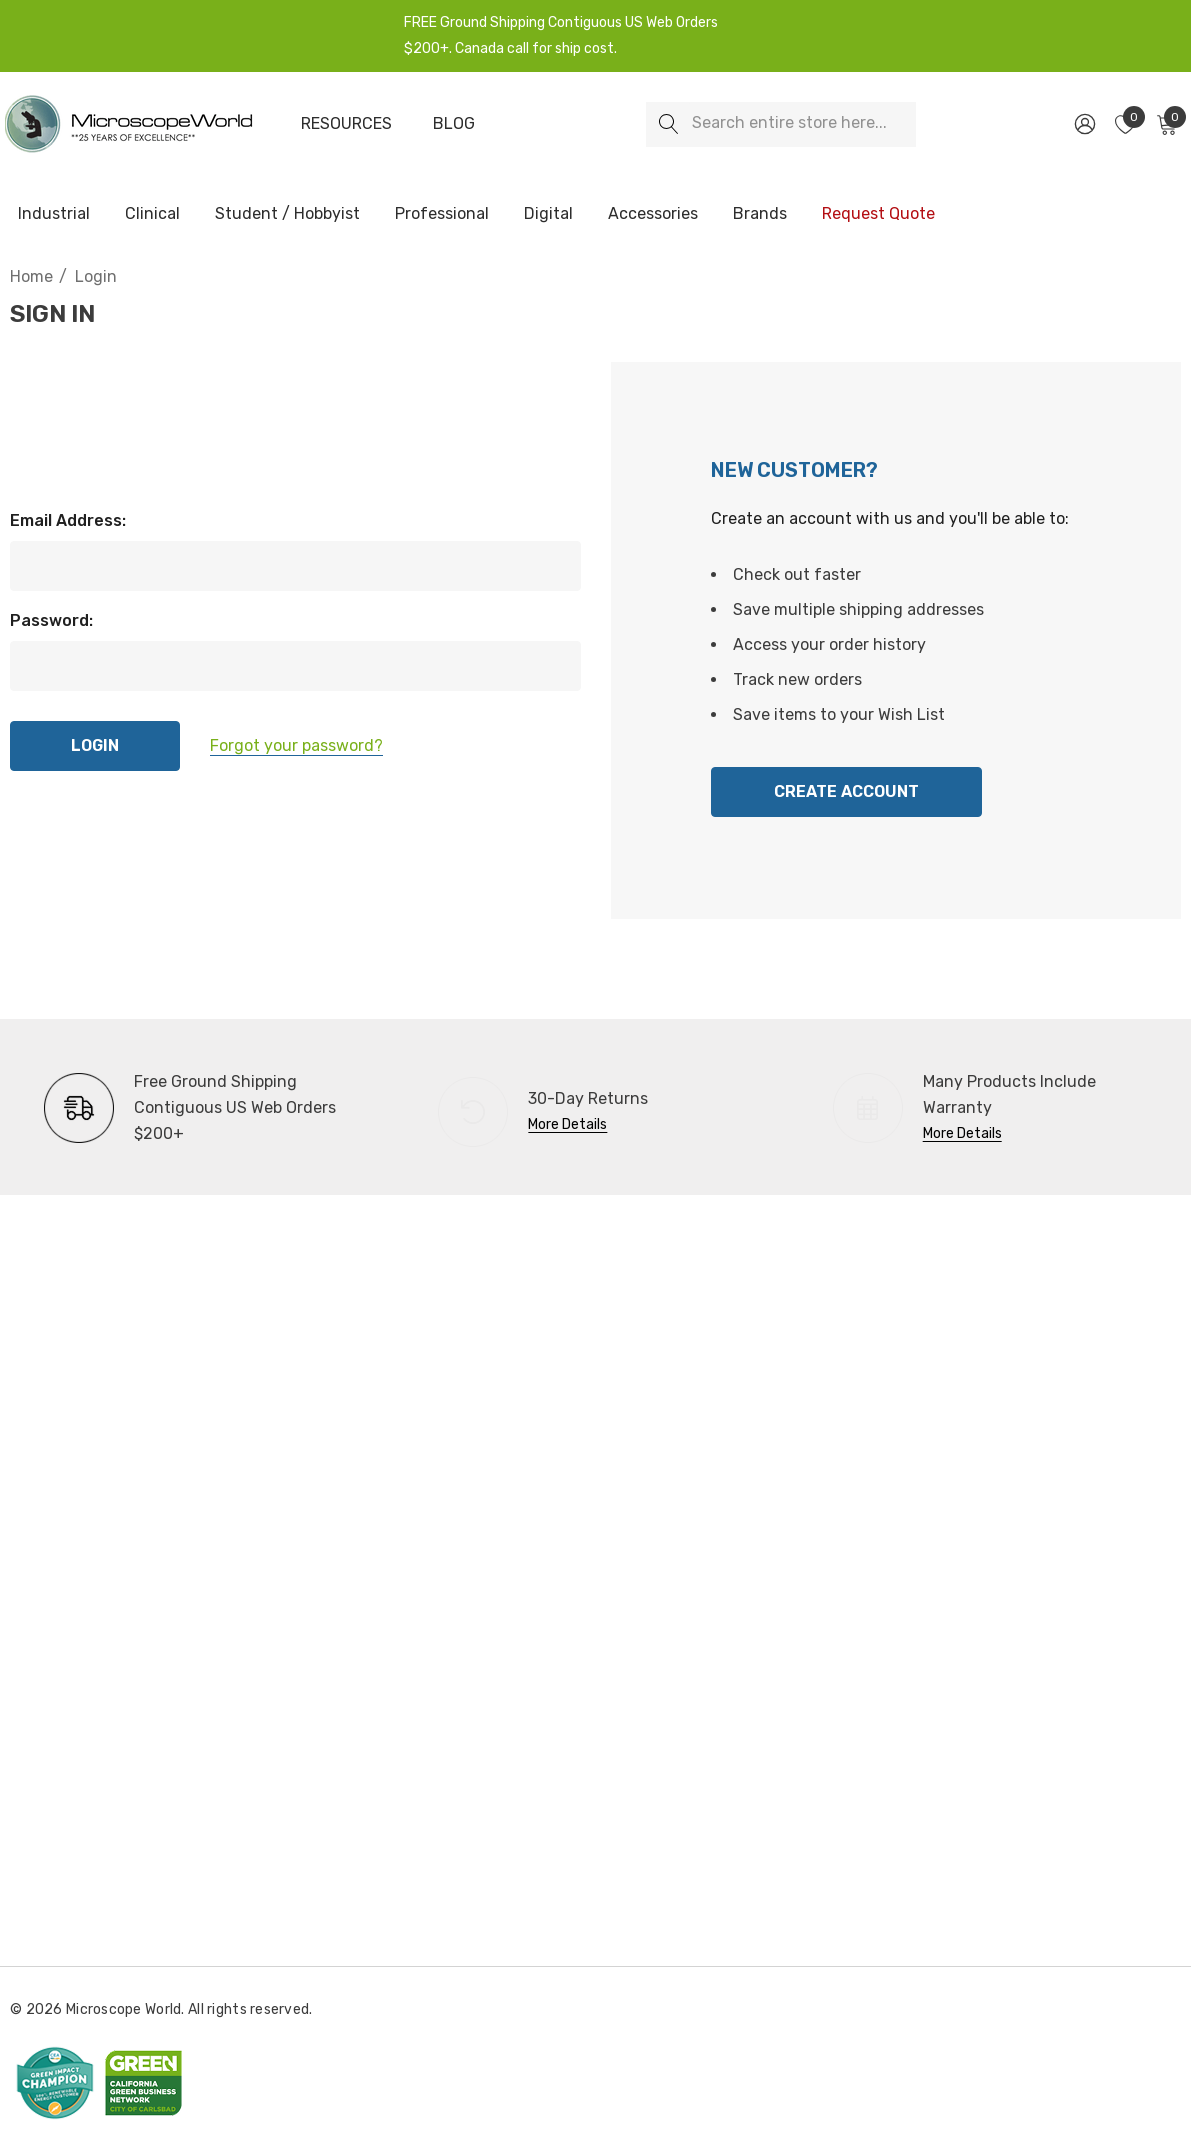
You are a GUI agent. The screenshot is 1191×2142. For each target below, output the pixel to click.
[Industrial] (54, 215)
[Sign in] (1083, 124)
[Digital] (548, 215)
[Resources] (346, 124)
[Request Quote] (878, 214)
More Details (567, 1124)
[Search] (668, 124)
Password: (51, 620)
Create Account (846, 791)
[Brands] (760, 215)
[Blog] (454, 124)
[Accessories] (653, 215)
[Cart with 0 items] (1165, 124)
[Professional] (442, 215)
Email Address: (68, 520)
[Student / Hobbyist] (287, 215)
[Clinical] (152, 215)
